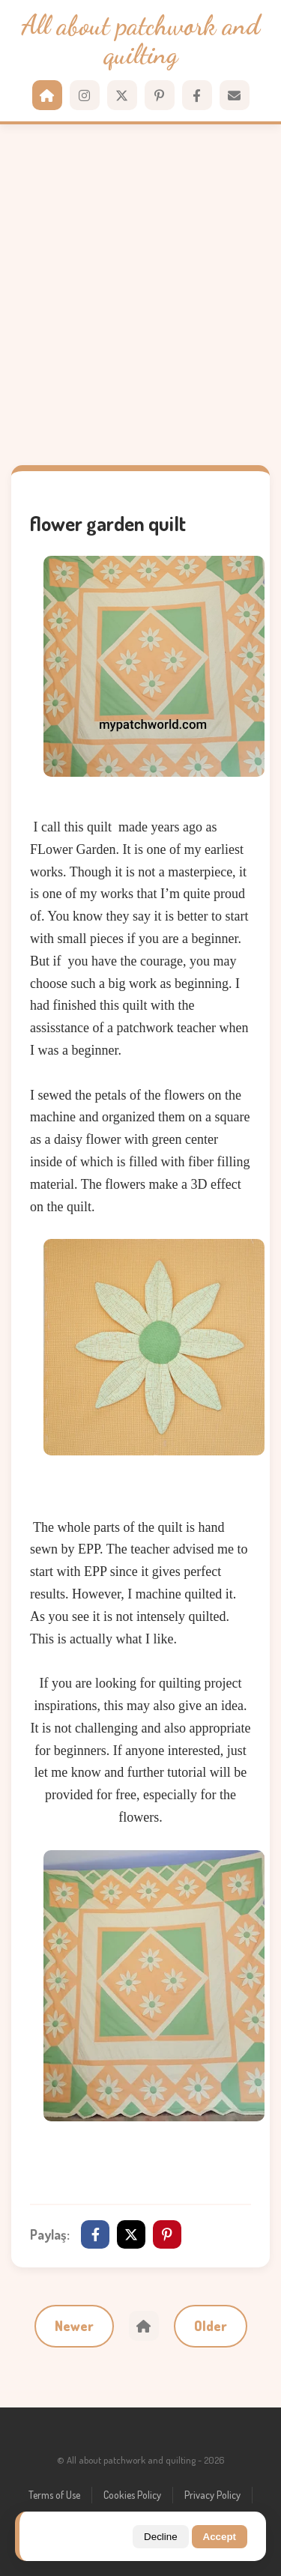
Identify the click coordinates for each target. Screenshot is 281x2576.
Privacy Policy (212, 2494)
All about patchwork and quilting (140, 40)
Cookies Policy (132, 2494)
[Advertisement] (140, 294)
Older (210, 2326)
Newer (74, 2326)
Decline (160, 2536)
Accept (219, 2536)
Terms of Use (54, 2494)
